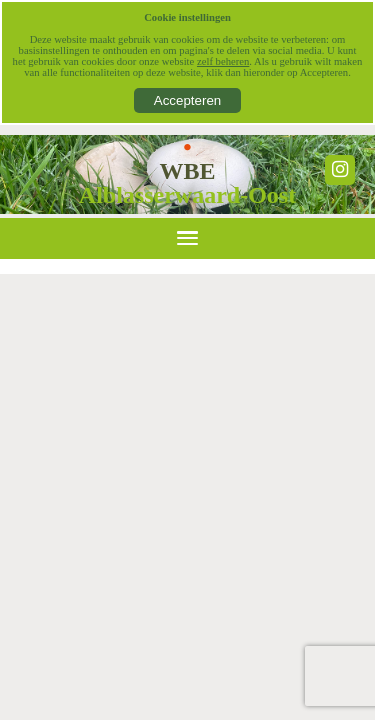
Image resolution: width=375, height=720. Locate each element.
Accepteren (187, 100)
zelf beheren (223, 61)
